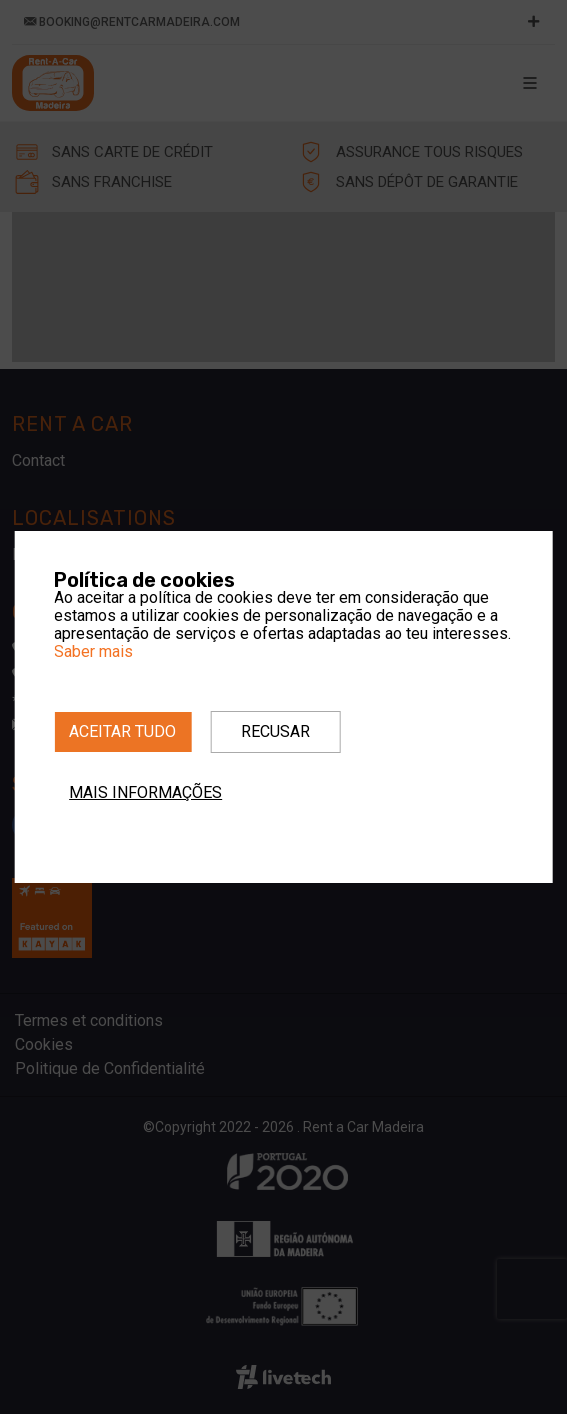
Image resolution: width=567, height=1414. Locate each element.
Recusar (275, 731)
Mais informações (145, 792)
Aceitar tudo (122, 731)
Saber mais (93, 651)
